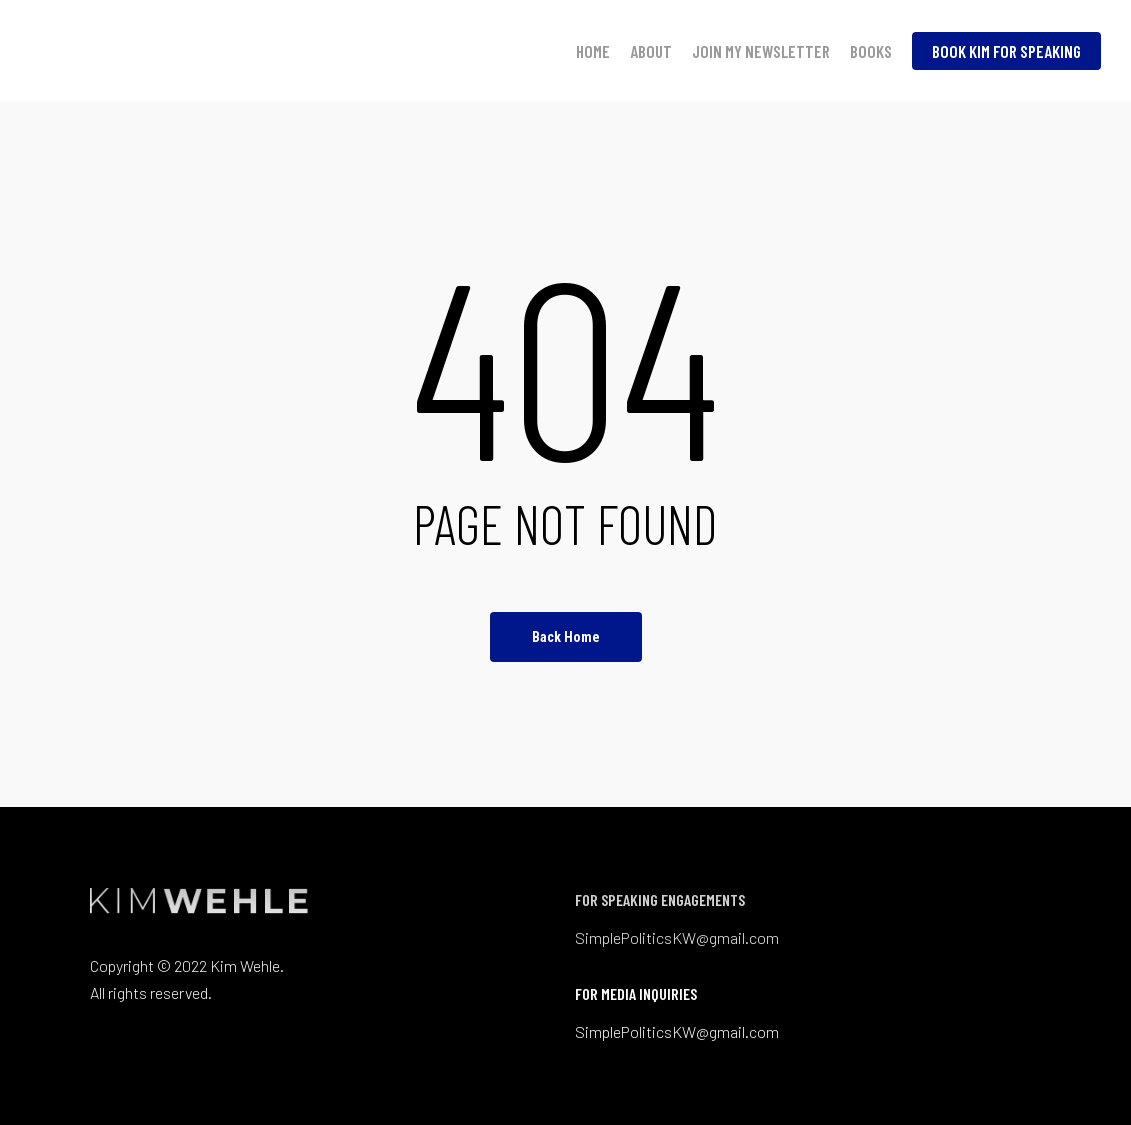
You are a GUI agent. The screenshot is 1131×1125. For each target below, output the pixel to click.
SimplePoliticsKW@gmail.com (677, 937)
